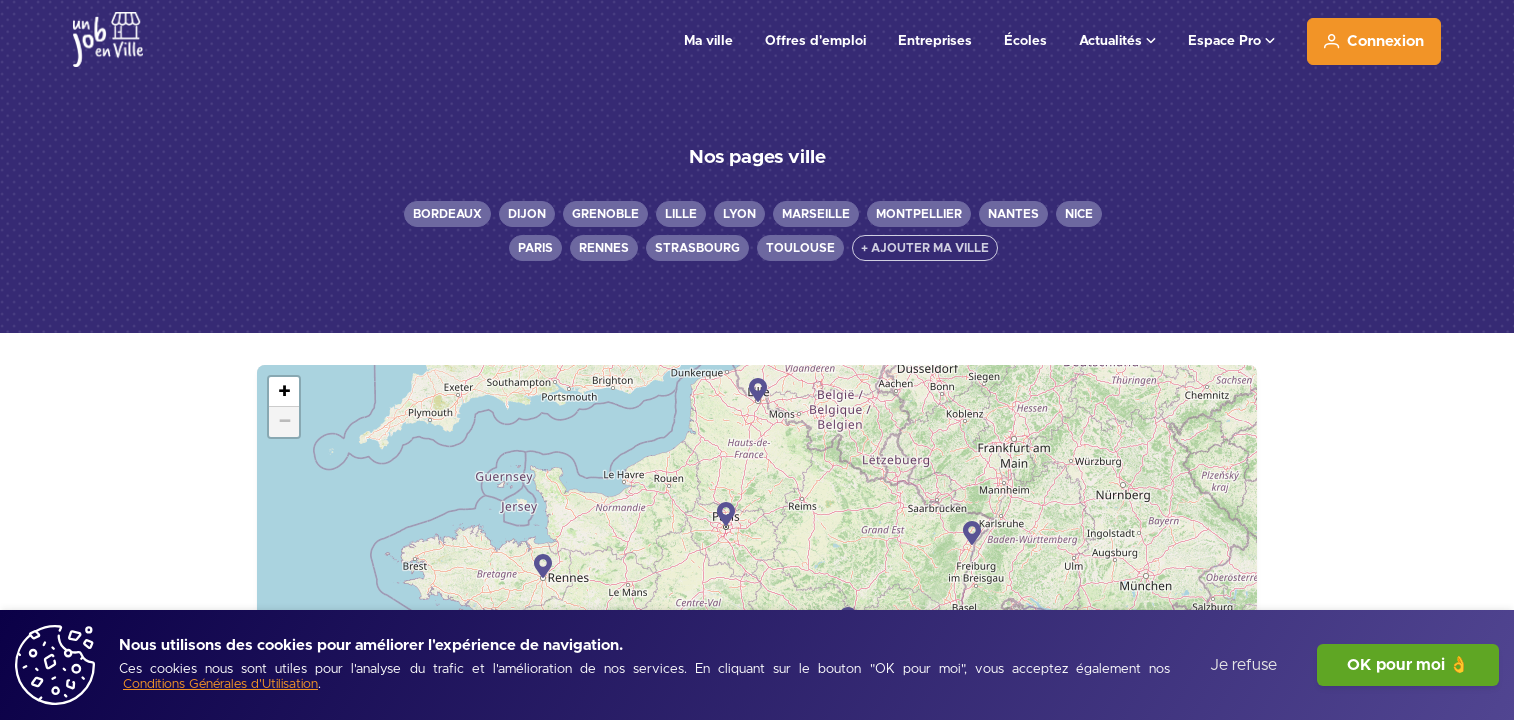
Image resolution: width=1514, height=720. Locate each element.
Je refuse (1243, 665)
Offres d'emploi (815, 41)
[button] (758, 390)
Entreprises (935, 41)
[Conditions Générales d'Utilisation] (220, 685)
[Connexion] (1374, 41)
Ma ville (708, 41)
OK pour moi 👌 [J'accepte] (1408, 665)
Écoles (1025, 41)
